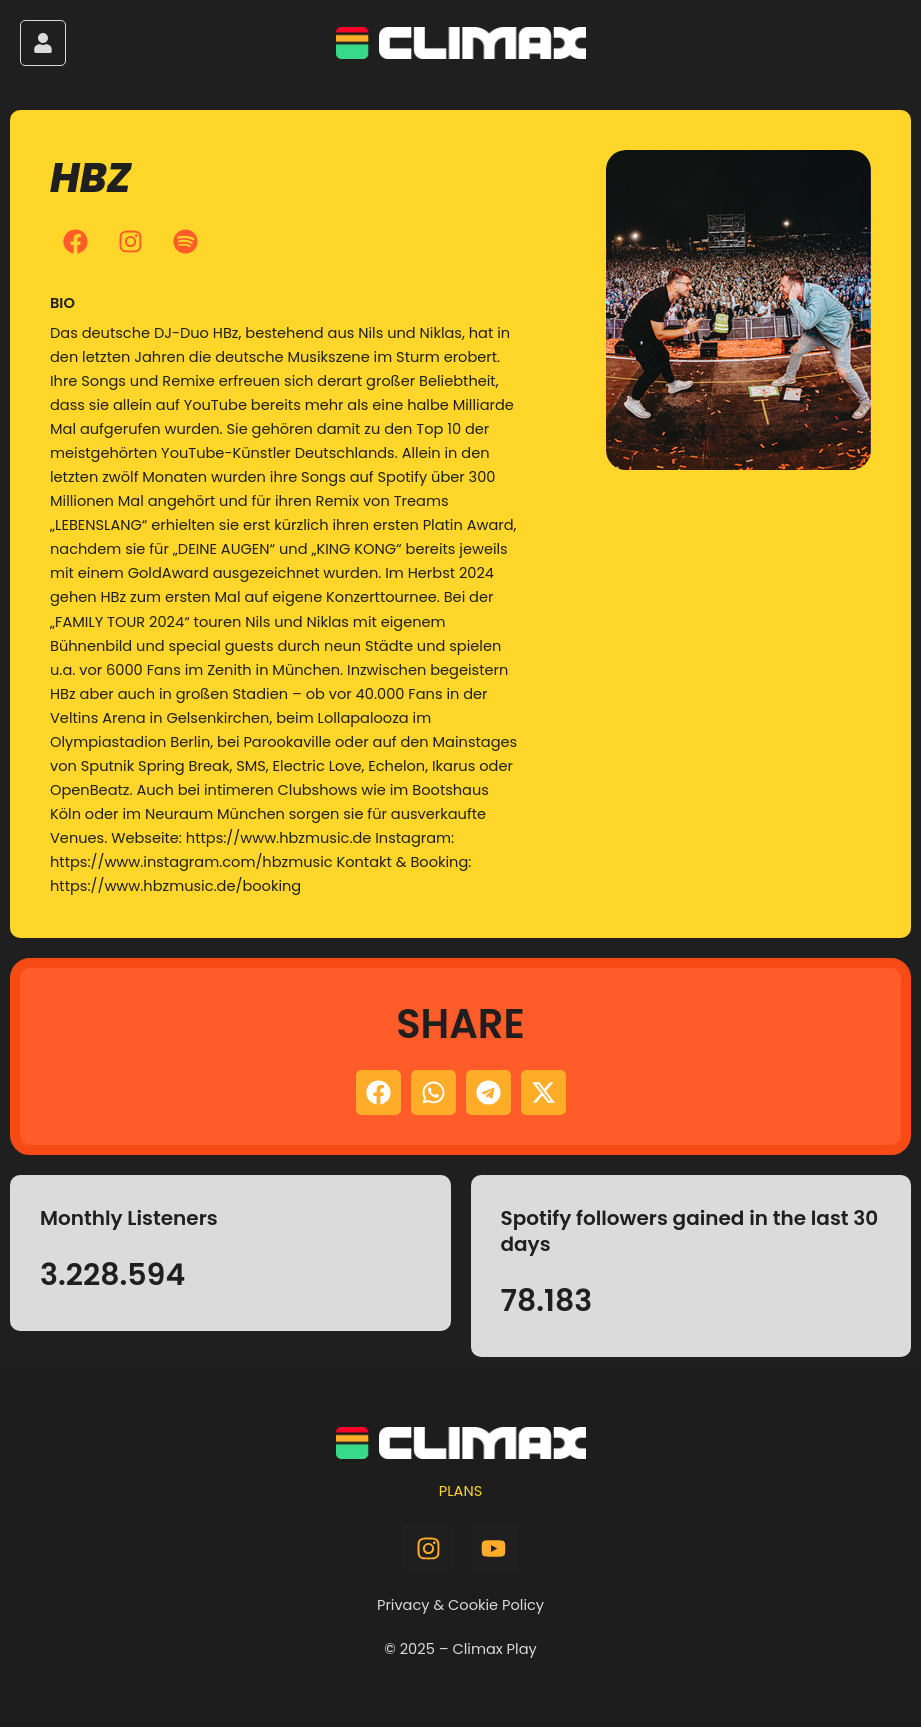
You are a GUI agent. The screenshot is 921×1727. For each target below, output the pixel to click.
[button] (378, 1092)
